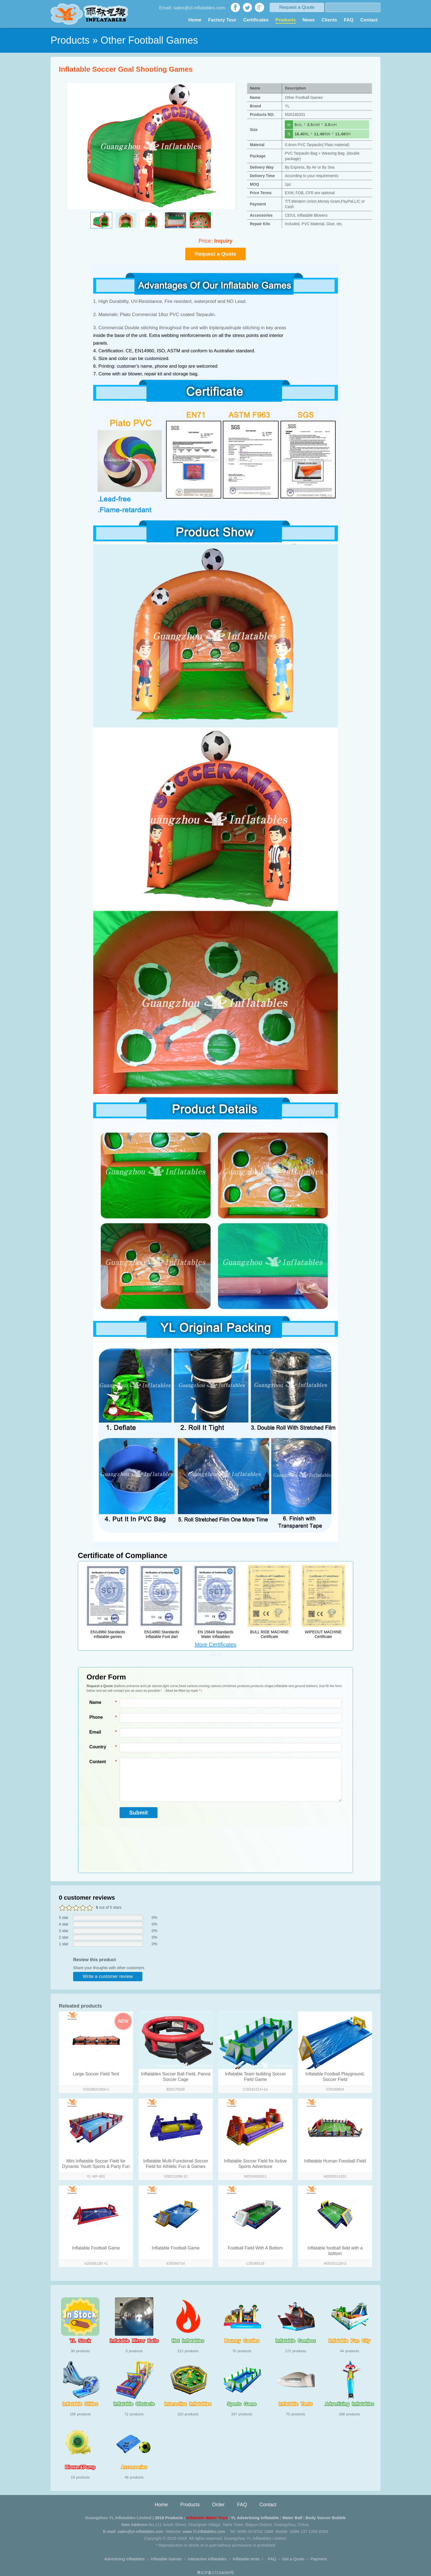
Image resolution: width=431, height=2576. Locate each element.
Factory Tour (222, 20)
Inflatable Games (166, 2559)
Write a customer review (108, 1976)
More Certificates (215, 1644)
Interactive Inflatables (207, 2559)
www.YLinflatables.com (204, 2531)
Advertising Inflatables (124, 2559)
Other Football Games (149, 40)
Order (218, 2504)
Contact (369, 20)
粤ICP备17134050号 (215, 2572)
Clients (329, 20)
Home (194, 20)
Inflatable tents (246, 2559)
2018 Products (169, 2517)
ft (289, 134)
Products (285, 20)
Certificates (256, 20)
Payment (318, 2559)
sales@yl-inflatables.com (140, 2531)
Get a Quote (293, 2559)
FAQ (348, 20)
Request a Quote (297, 7)
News (308, 20)
